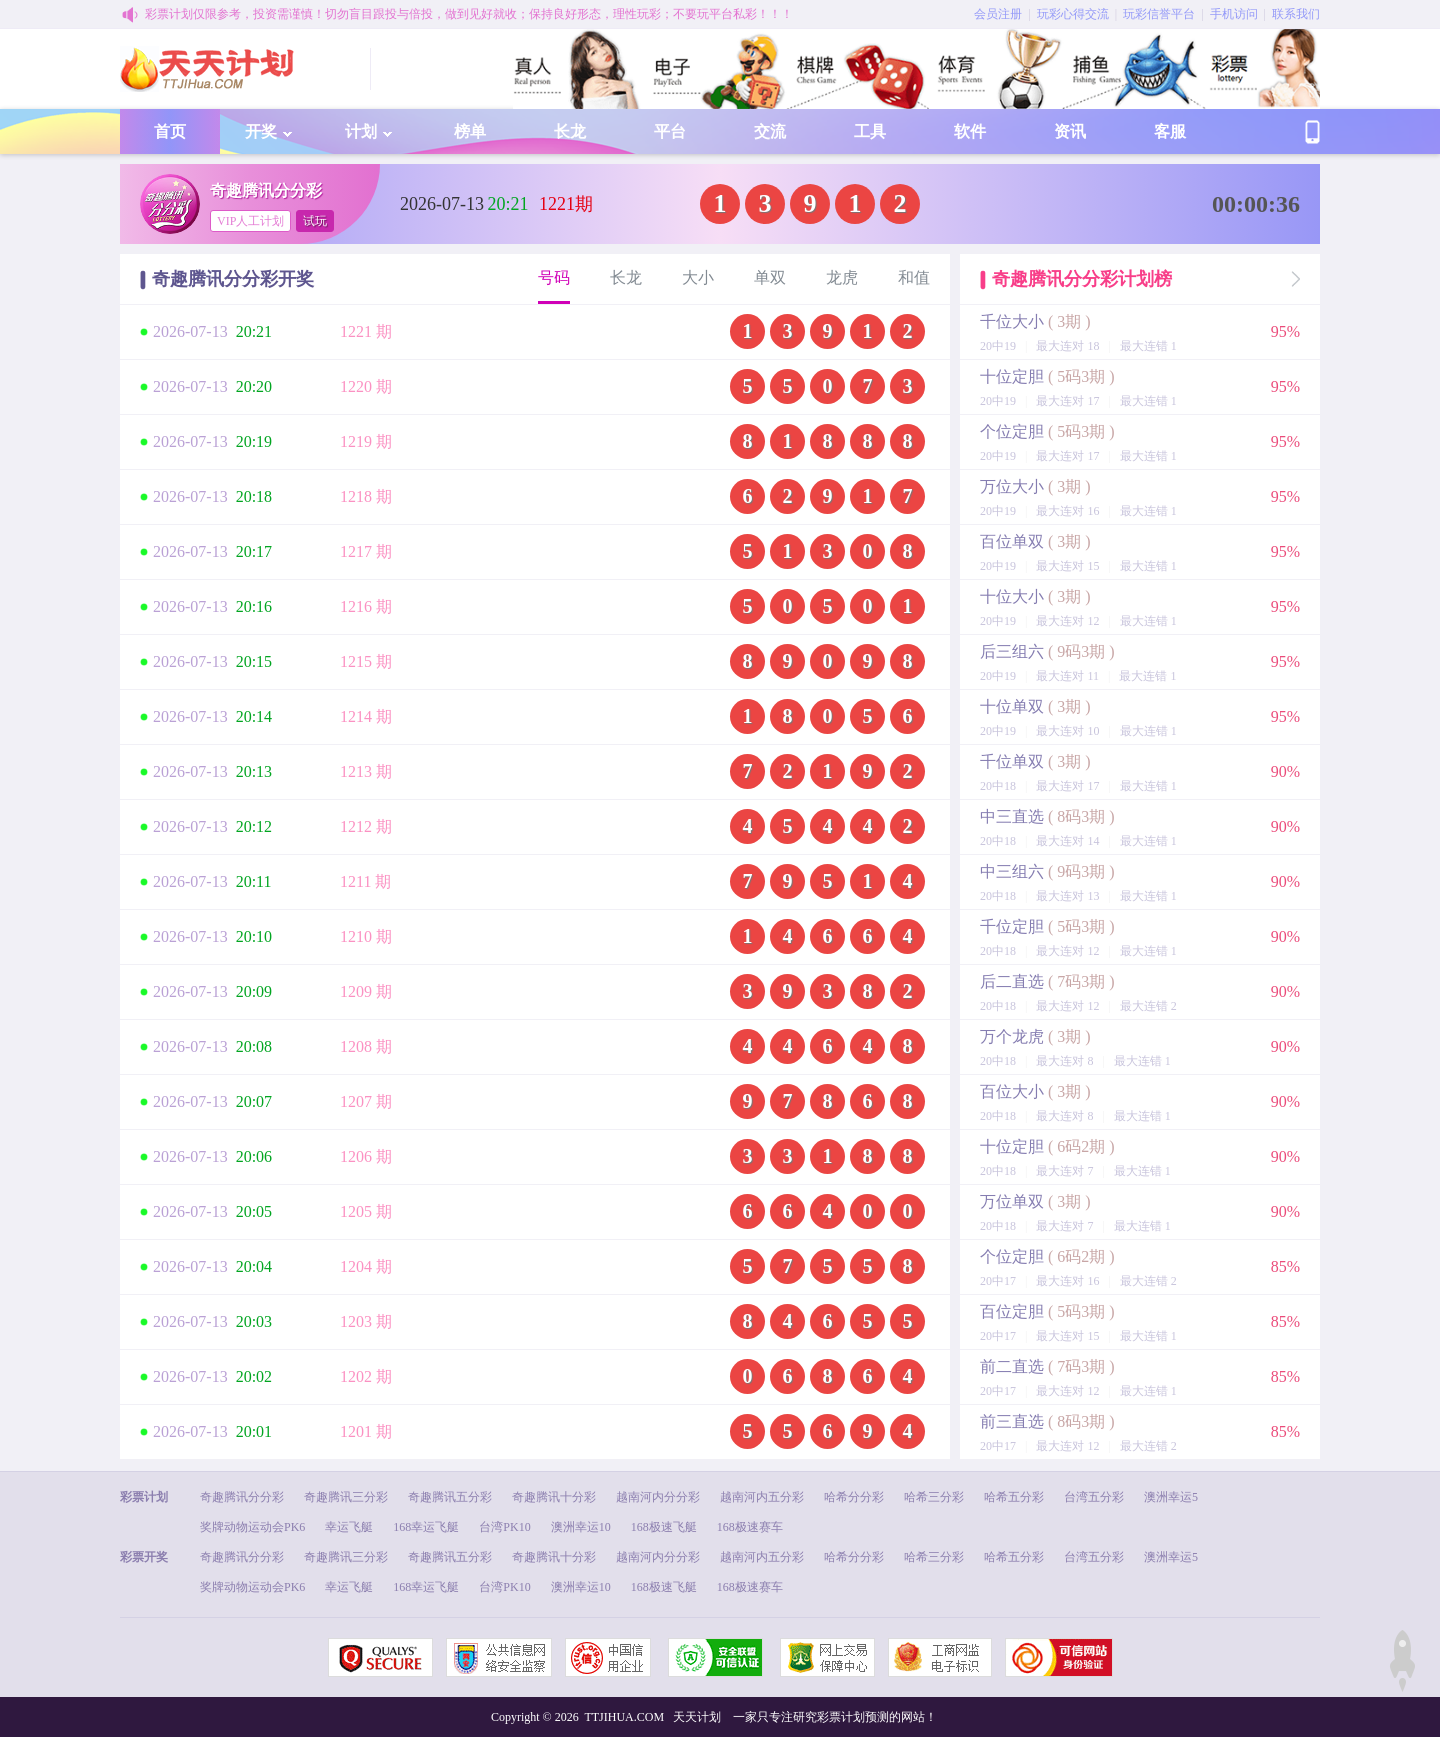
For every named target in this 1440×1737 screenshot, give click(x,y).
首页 (170, 131)
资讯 (1070, 131)
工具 (870, 131)
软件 (970, 131)
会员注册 (998, 14)
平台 (670, 131)
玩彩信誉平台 (1159, 14)
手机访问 (1234, 14)
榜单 (470, 131)
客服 (1170, 131)
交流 (770, 131)
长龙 (570, 131)
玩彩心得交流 (1073, 14)
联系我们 (1296, 14)
